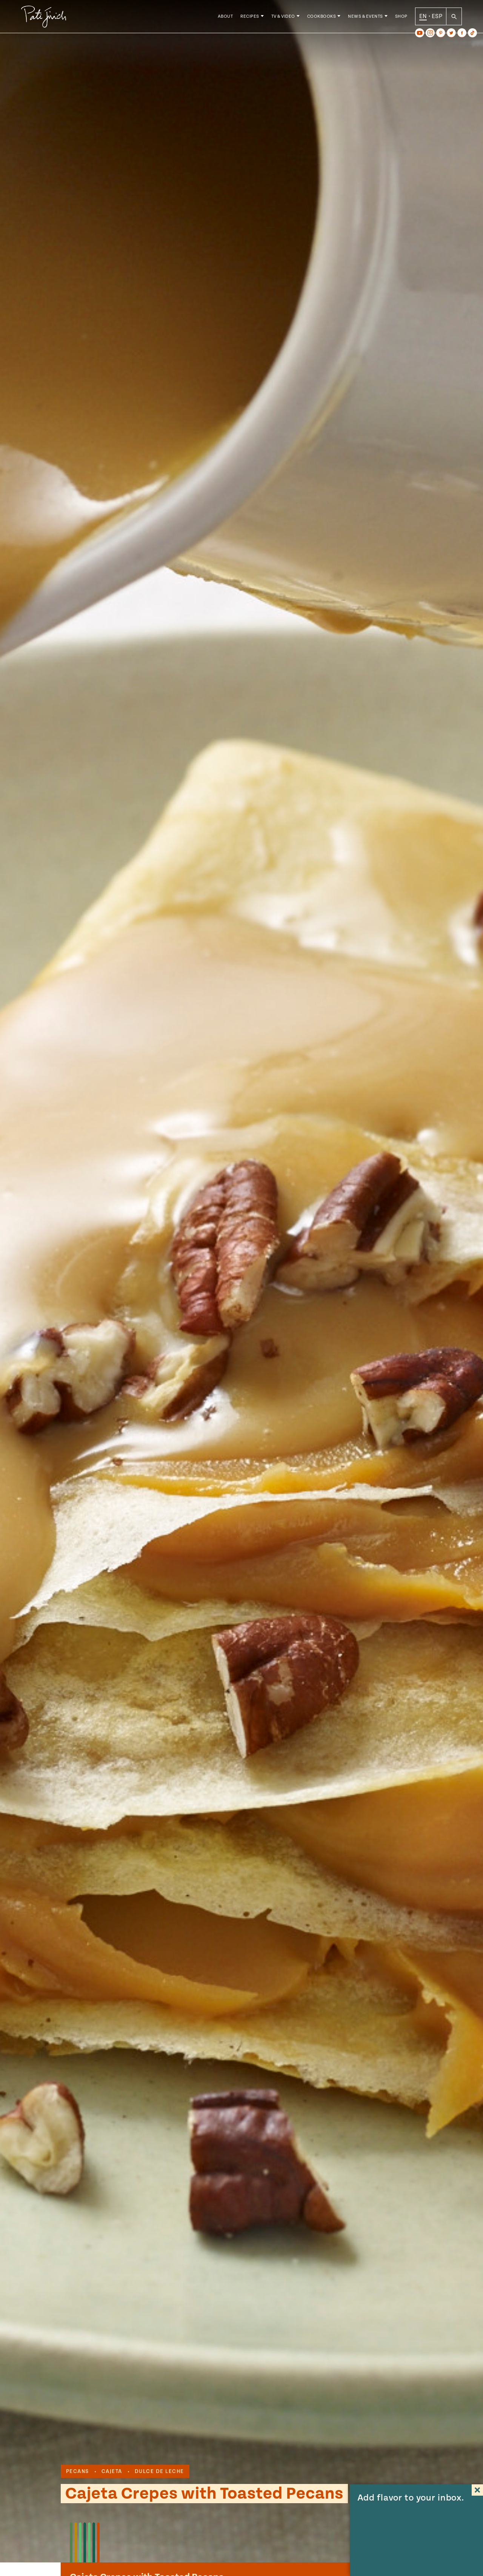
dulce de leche (159, 2471)
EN (423, 18)
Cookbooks (321, 18)
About (225, 18)
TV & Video (283, 18)
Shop (401, 18)
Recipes (249, 18)
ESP (437, 18)
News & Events (365, 18)
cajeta (112, 2471)
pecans (77, 2471)
